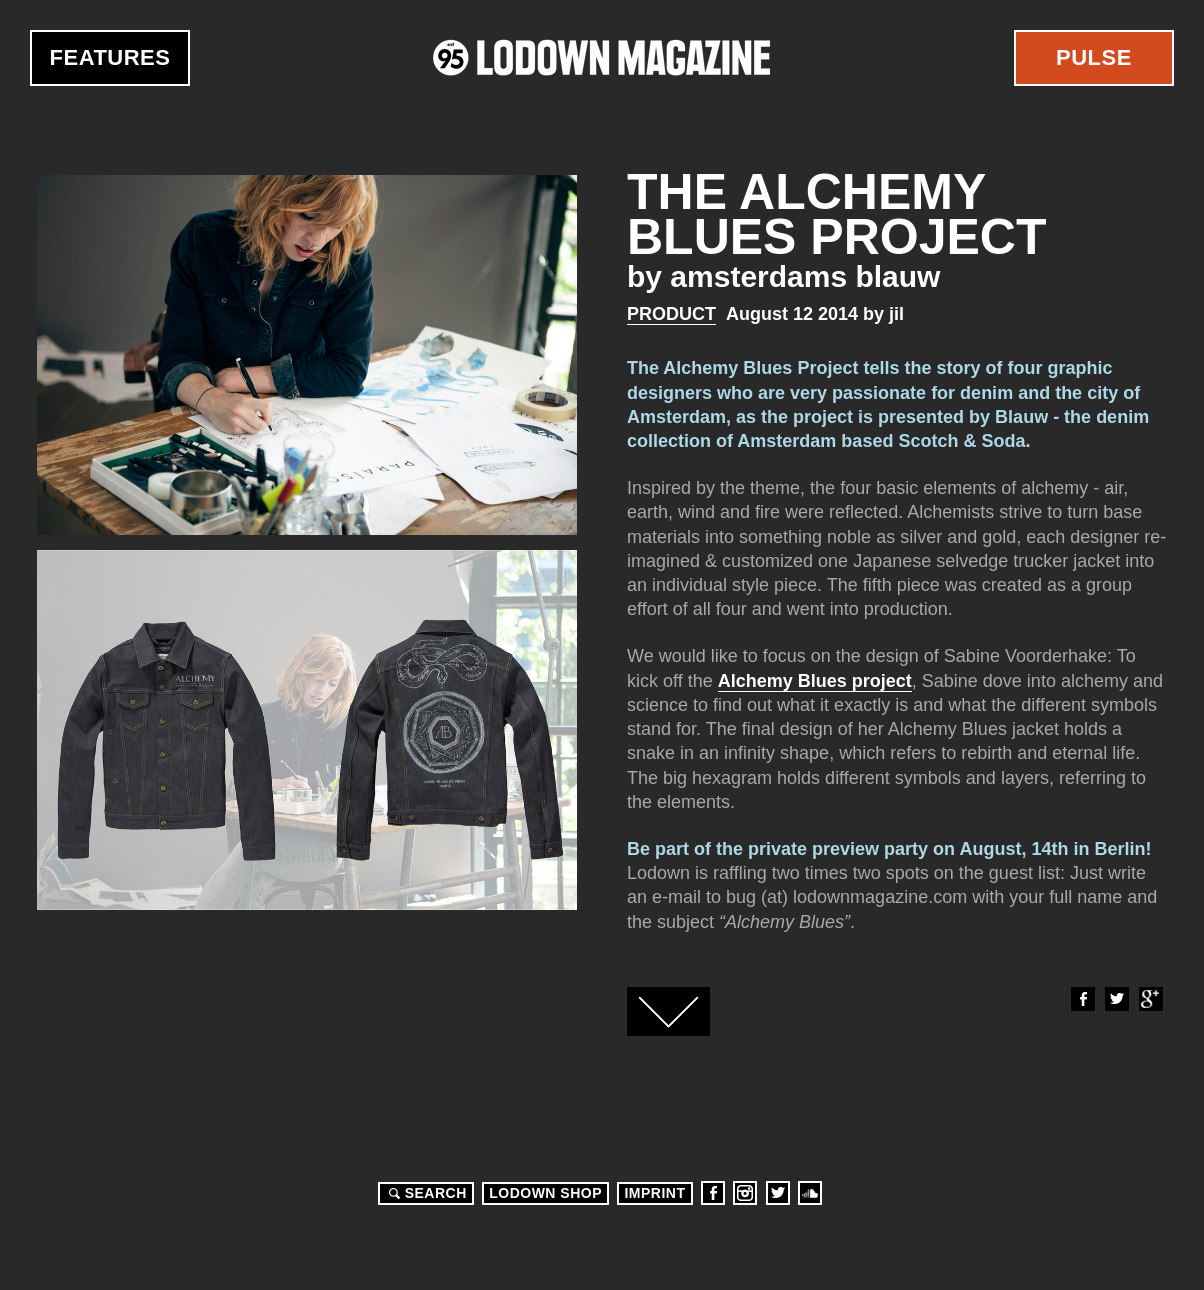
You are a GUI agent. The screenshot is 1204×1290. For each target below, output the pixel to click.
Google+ (1150, 999)
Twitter (1116, 999)
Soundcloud (810, 1193)
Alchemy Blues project (815, 681)
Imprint (654, 1193)
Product (671, 314)
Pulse (1094, 57)
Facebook (1082, 999)
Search (425, 1193)
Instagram (745, 1193)
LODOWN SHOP (545, 1193)
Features (110, 57)
